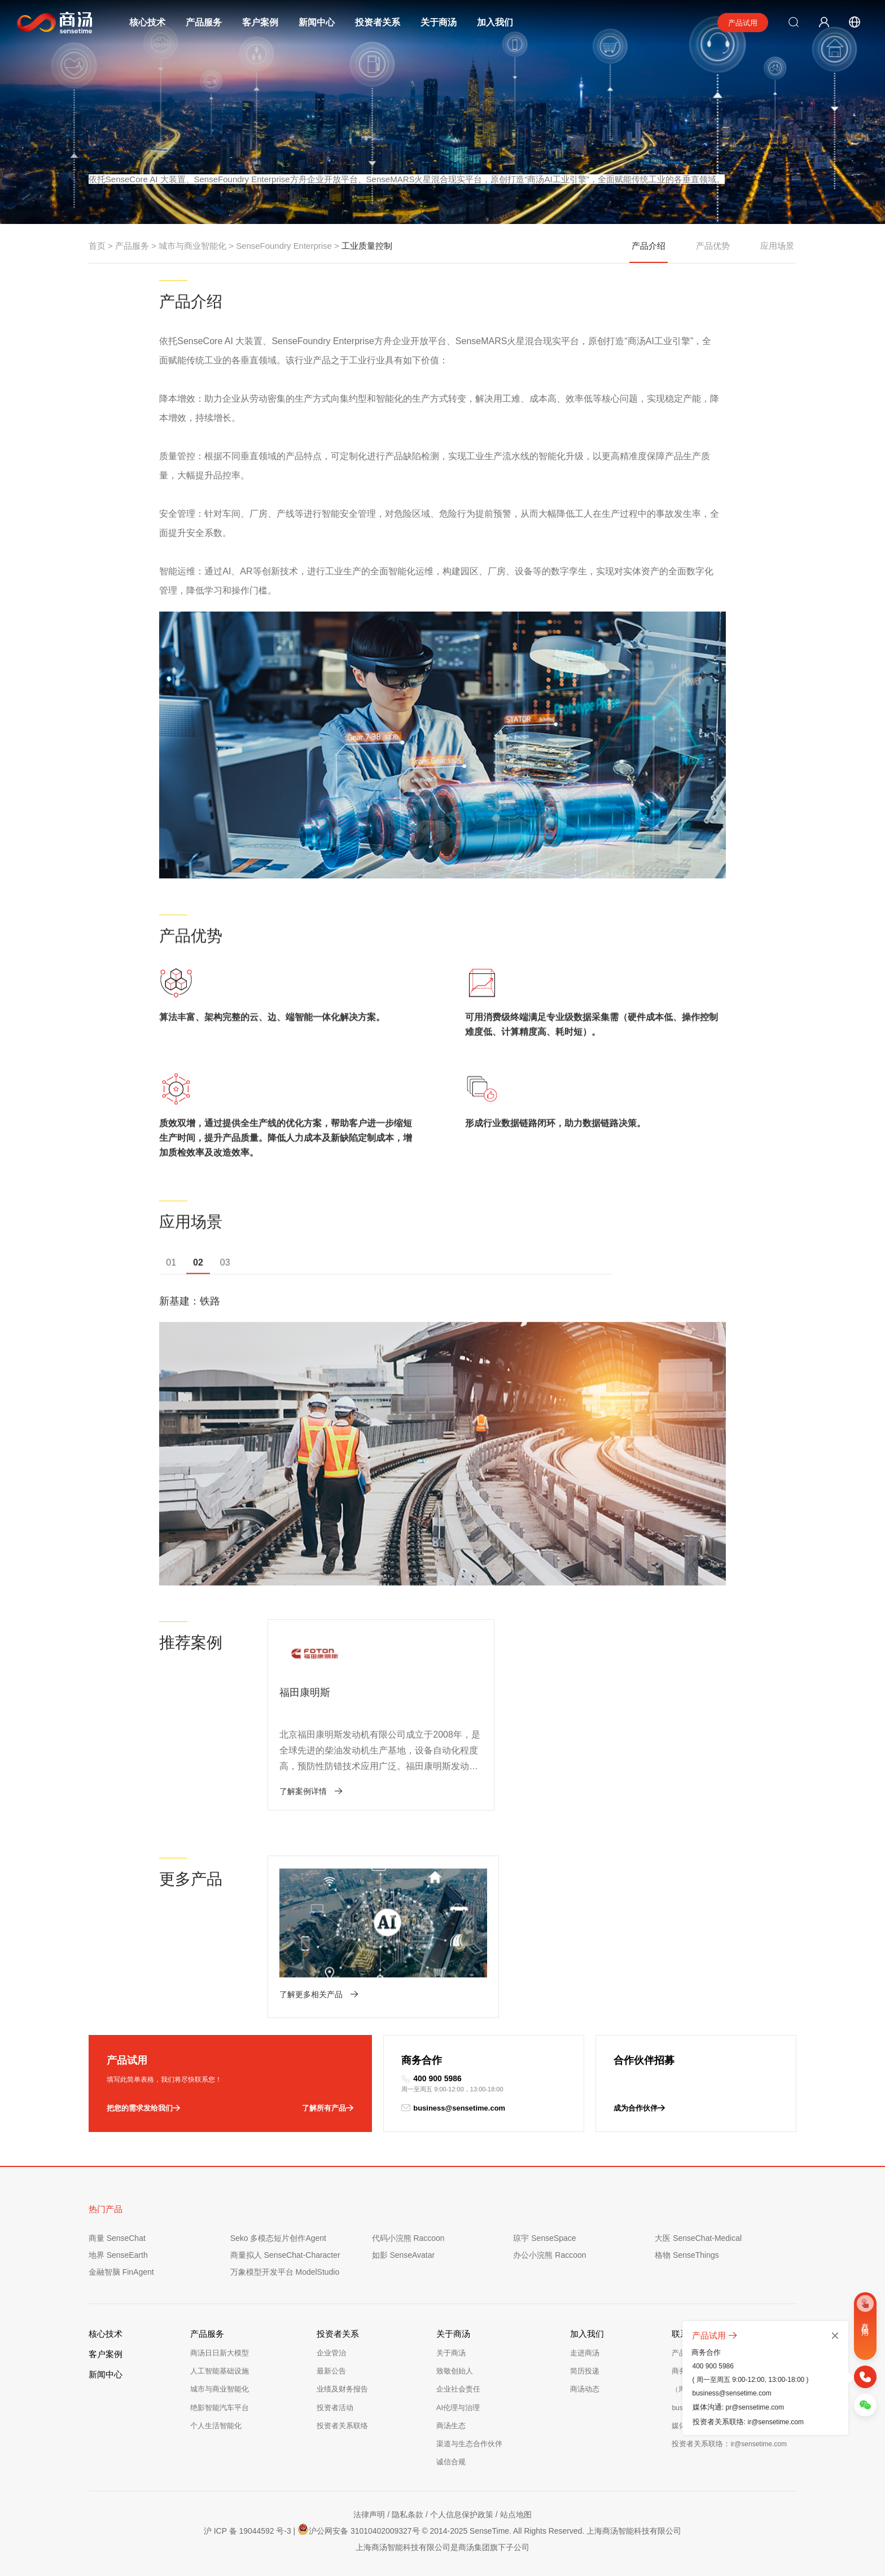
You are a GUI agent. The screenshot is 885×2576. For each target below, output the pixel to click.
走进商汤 (584, 2350)
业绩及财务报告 (342, 2387)
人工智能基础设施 (219, 2368)
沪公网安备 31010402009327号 (358, 2527)
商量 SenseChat (117, 2235)
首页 (97, 245)
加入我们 (495, 22)
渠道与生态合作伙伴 (469, 2441)
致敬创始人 (454, 2368)
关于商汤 (438, 22)
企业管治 (331, 2350)
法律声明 (369, 2512)
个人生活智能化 (216, 2423)
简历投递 (584, 2368)
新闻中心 (317, 22)
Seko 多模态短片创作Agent (278, 2235)
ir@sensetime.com (775, 2422)
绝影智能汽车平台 (219, 2405)
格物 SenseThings (687, 2252)
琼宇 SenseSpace (544, 2235)
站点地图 (516, 2512)
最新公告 (331, 2368)
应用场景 (777, 245)
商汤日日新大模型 (219, 2350)
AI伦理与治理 (458, 2405)
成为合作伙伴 (639, 2106)
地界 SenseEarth (118, 2252)
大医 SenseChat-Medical (698, 2235)
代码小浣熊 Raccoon (408, 2235)
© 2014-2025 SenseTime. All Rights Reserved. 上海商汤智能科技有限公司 (552, 2528)
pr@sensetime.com (754, 2407)
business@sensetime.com (453, 2106)
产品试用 (742, 23)
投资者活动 (335, 2405)
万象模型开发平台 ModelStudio (285, 2269)
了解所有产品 (327, 2106)
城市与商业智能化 (192, 245)
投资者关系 (377, 22)
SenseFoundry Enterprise (284, 245)
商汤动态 (584, 2387)
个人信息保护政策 (461, 2512)
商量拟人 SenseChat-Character (285, 2252)
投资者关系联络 (342, 2423)
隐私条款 (407, 2512)
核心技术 (147, 22)
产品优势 (713, 245)
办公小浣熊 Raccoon (549, 2252)
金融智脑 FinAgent (121, 2269)
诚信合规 (451, 2459)
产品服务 (204, 22)
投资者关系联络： (729, 2441)
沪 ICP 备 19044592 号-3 (247, 2528)
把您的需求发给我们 (143, 2106)
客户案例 (260, 22)
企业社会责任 (458, 2387)
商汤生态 (451, 2423)
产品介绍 (648, 252)
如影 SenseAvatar (403, 2252)
